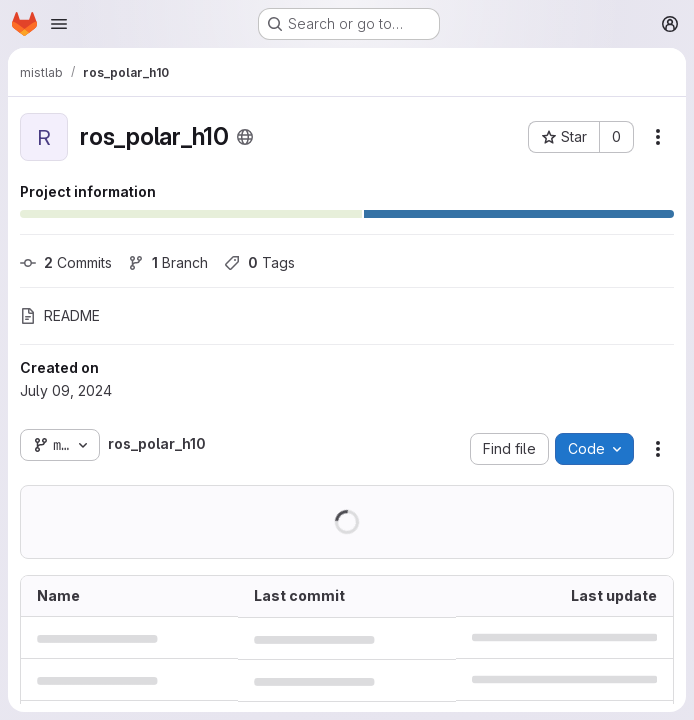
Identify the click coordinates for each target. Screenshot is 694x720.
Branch (168, 262)
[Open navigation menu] (59, 24)
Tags (259, 262)
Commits (66, 262)
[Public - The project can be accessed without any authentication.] (245, 137)
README (60, 315)
